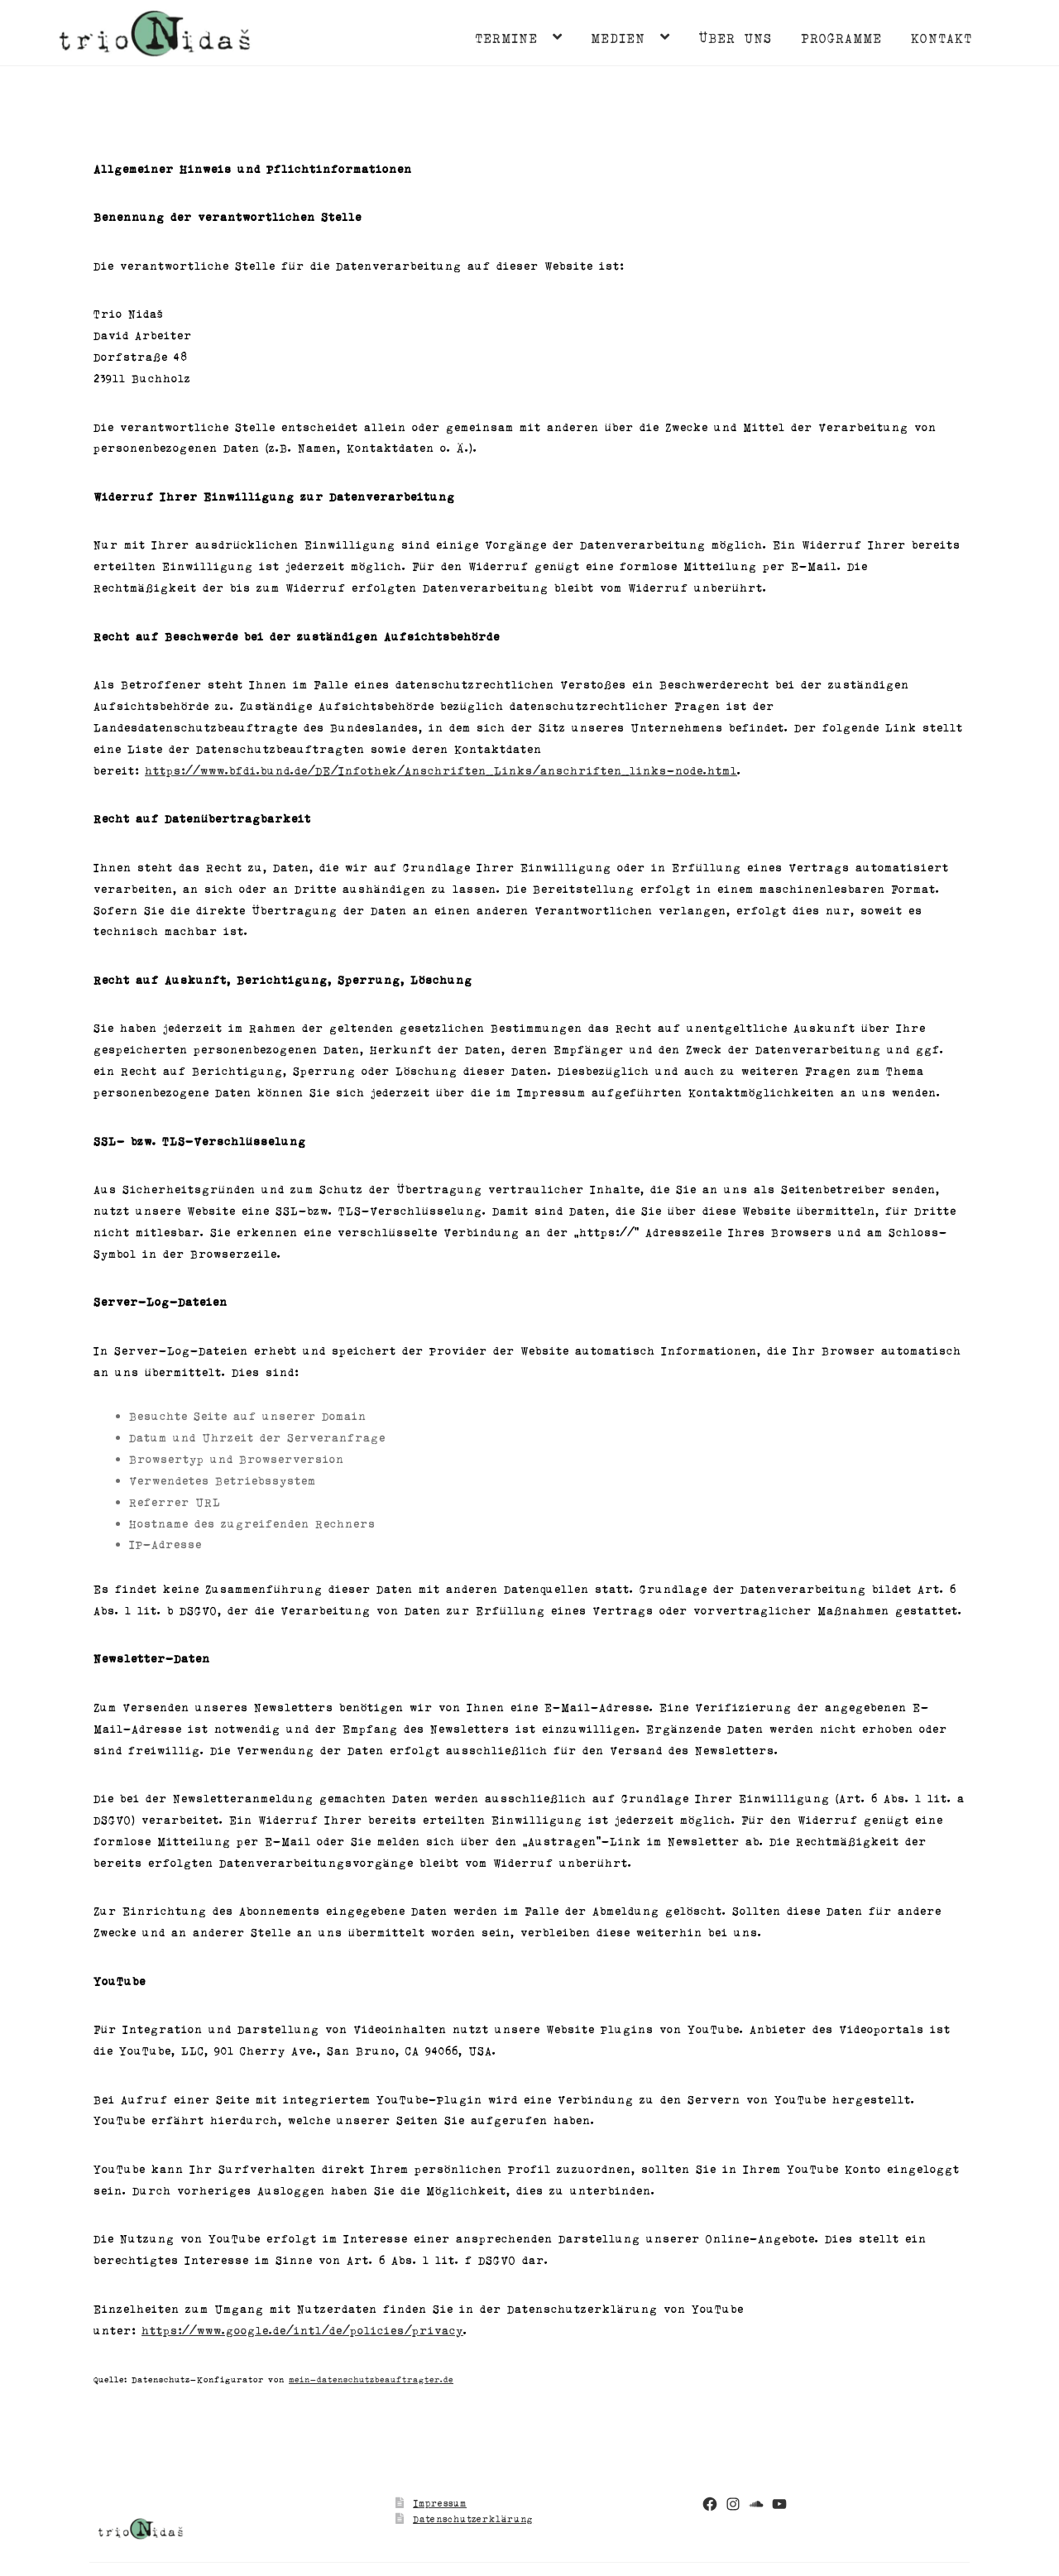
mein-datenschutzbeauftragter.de (371, 2379)
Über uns (735, 37)
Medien (618, 37)
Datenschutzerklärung (473, 2518)
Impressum (440, 2503)
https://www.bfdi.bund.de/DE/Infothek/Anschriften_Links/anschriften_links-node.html (441, 770)
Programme (841, 37)
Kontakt (941, 37)
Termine (506, 37)
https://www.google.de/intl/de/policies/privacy (302, 2330)
